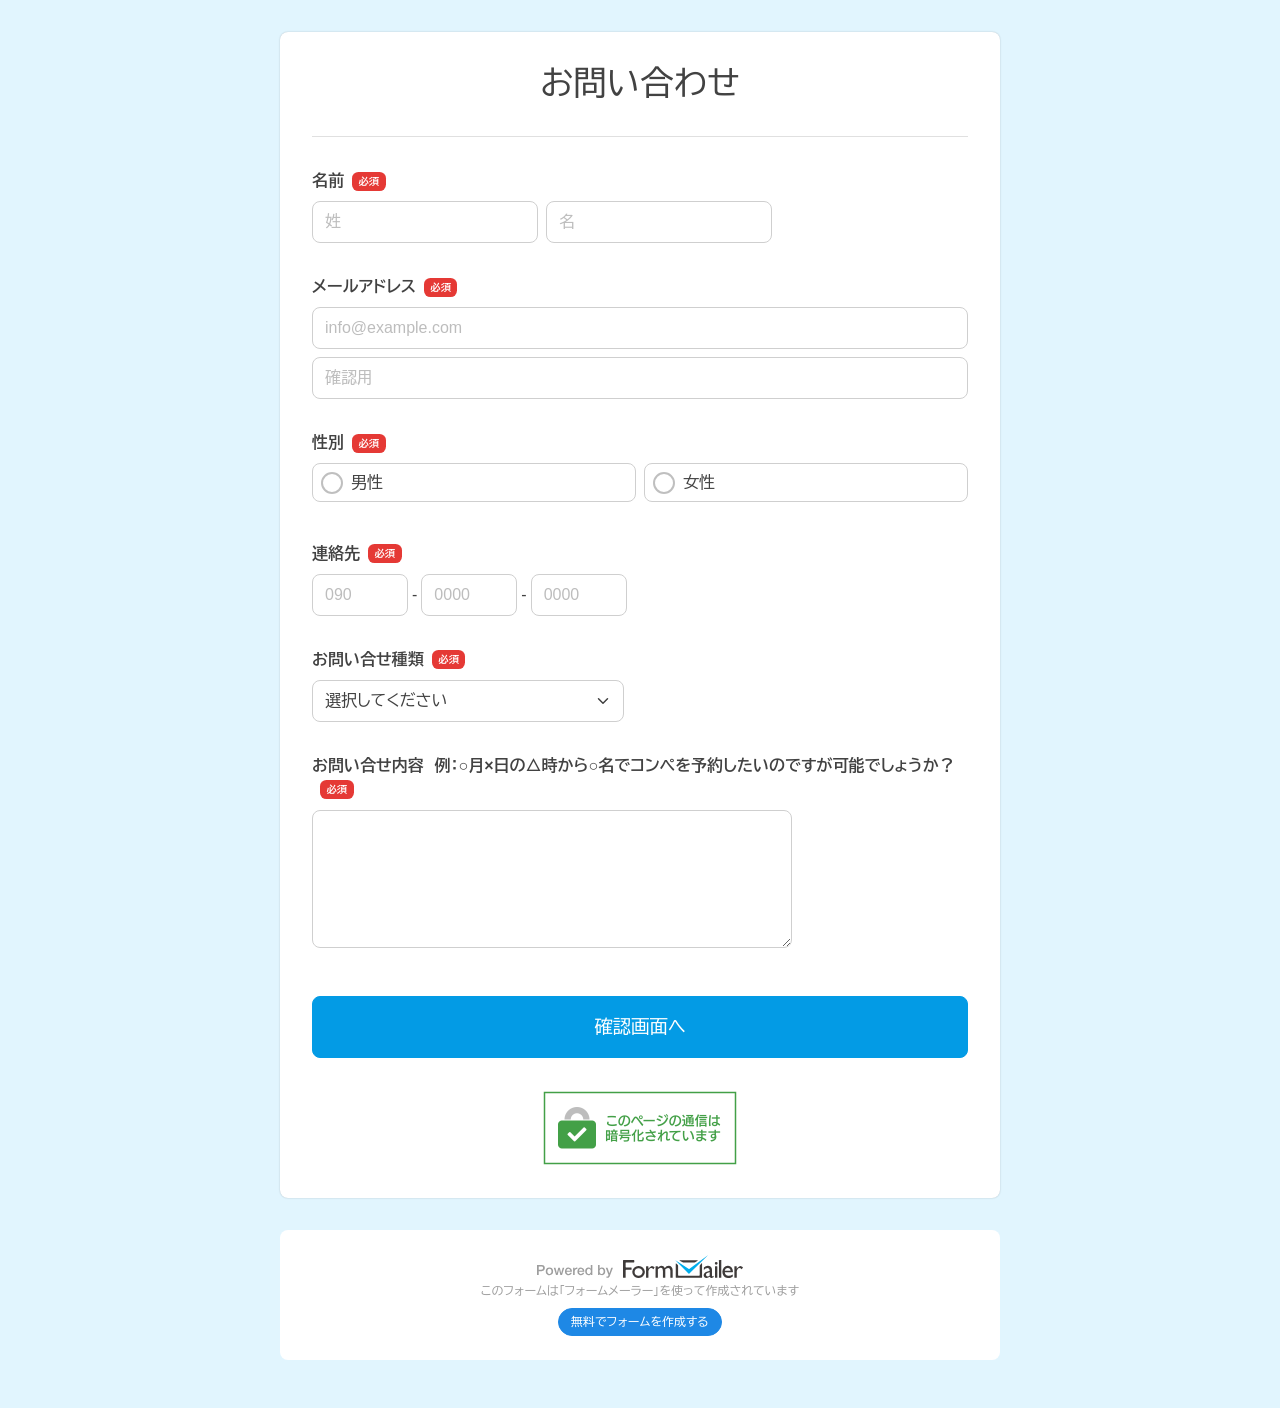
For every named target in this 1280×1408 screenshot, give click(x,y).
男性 (352, 483)
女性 (684, 483)
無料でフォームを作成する (640, 1322)
